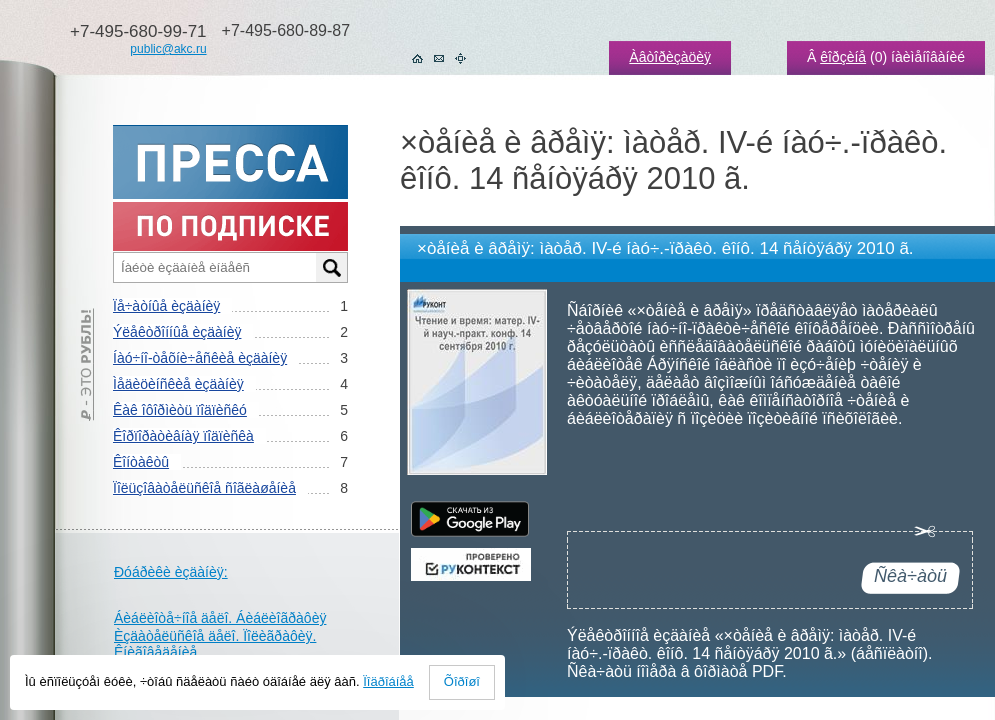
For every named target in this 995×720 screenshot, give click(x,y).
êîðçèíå (843, 57)
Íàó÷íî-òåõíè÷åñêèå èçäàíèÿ (200, 358)
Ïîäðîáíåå (388, 681)
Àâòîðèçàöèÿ (670, 57)
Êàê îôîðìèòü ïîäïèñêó (180, 410)
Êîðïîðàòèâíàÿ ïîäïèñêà (183, 436)
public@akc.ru (168, 49)
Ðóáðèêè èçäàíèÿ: (171, 572)
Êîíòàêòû (141, 462)
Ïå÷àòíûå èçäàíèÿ (166, 306)
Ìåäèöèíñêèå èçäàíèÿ (178, 384)
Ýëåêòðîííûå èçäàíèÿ (177, 332)
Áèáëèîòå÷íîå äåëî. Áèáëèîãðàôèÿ (220, 618)
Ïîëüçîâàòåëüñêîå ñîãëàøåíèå (204, 488)
